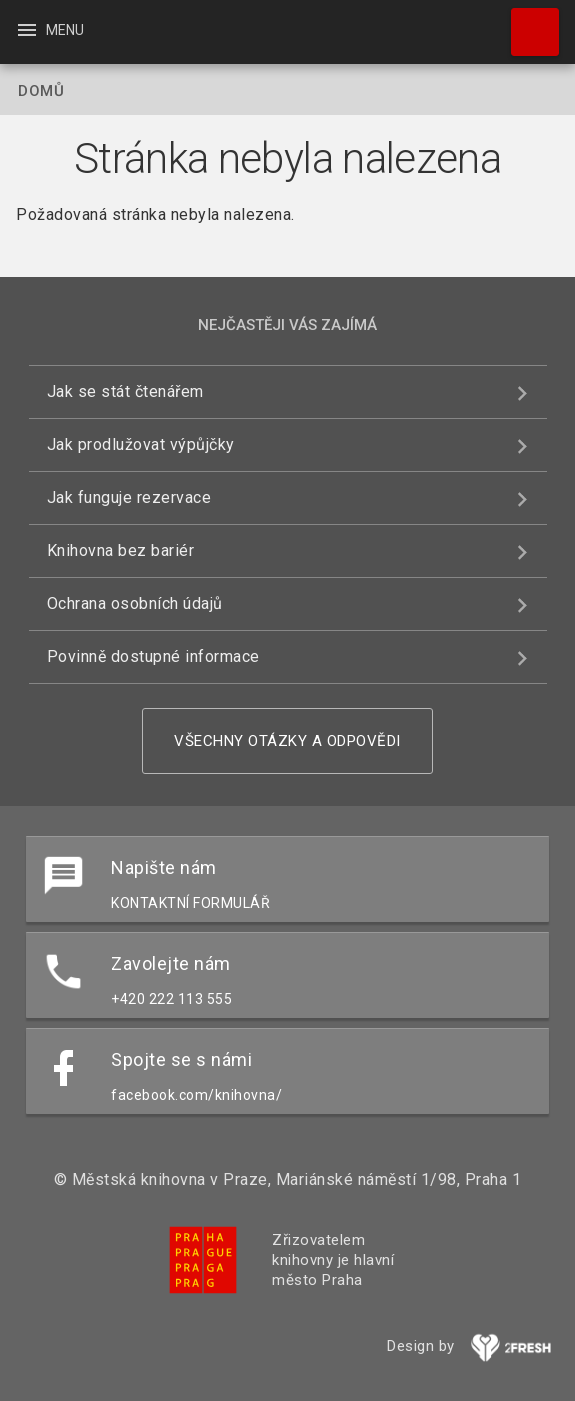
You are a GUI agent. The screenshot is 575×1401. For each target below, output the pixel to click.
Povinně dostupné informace (153, 656)
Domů (41, 91)
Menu (49, 30)
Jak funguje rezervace (129, 497)
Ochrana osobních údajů (135, 603)
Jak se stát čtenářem (125, 391)
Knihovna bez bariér (121, 550)
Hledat (526, 22)
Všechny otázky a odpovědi (287, 741)
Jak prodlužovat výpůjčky (141, 444)
